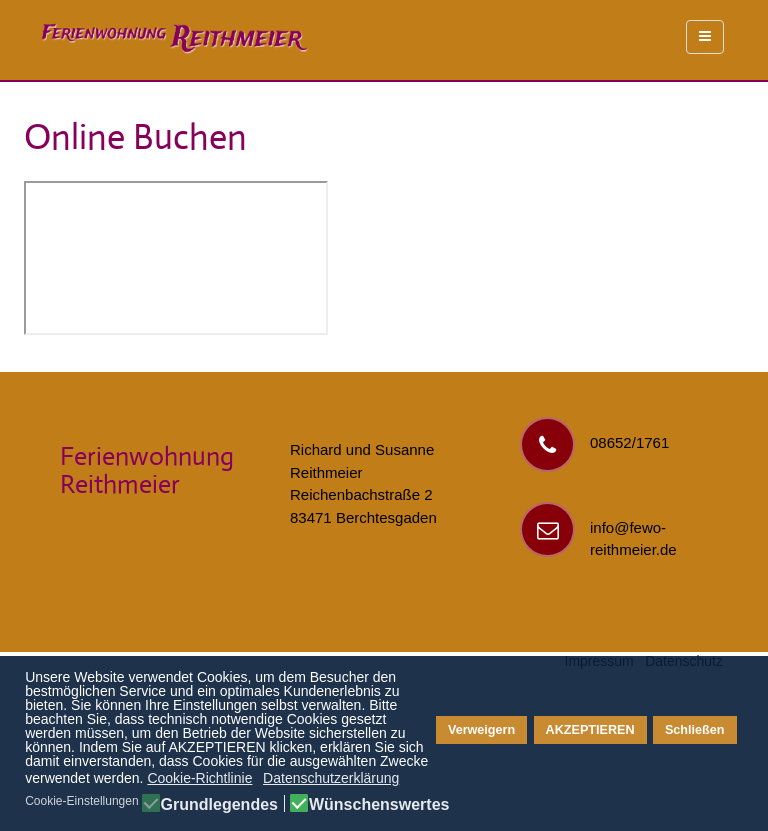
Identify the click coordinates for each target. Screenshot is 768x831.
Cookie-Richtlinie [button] (199, 778)
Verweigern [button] (481, 730)
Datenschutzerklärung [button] (331, 778)
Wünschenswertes (379, 805)
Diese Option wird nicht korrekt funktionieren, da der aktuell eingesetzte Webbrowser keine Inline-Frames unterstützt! (176, 258)
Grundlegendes (219, 805)
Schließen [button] (695, 730)
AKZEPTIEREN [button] (590, 730)
